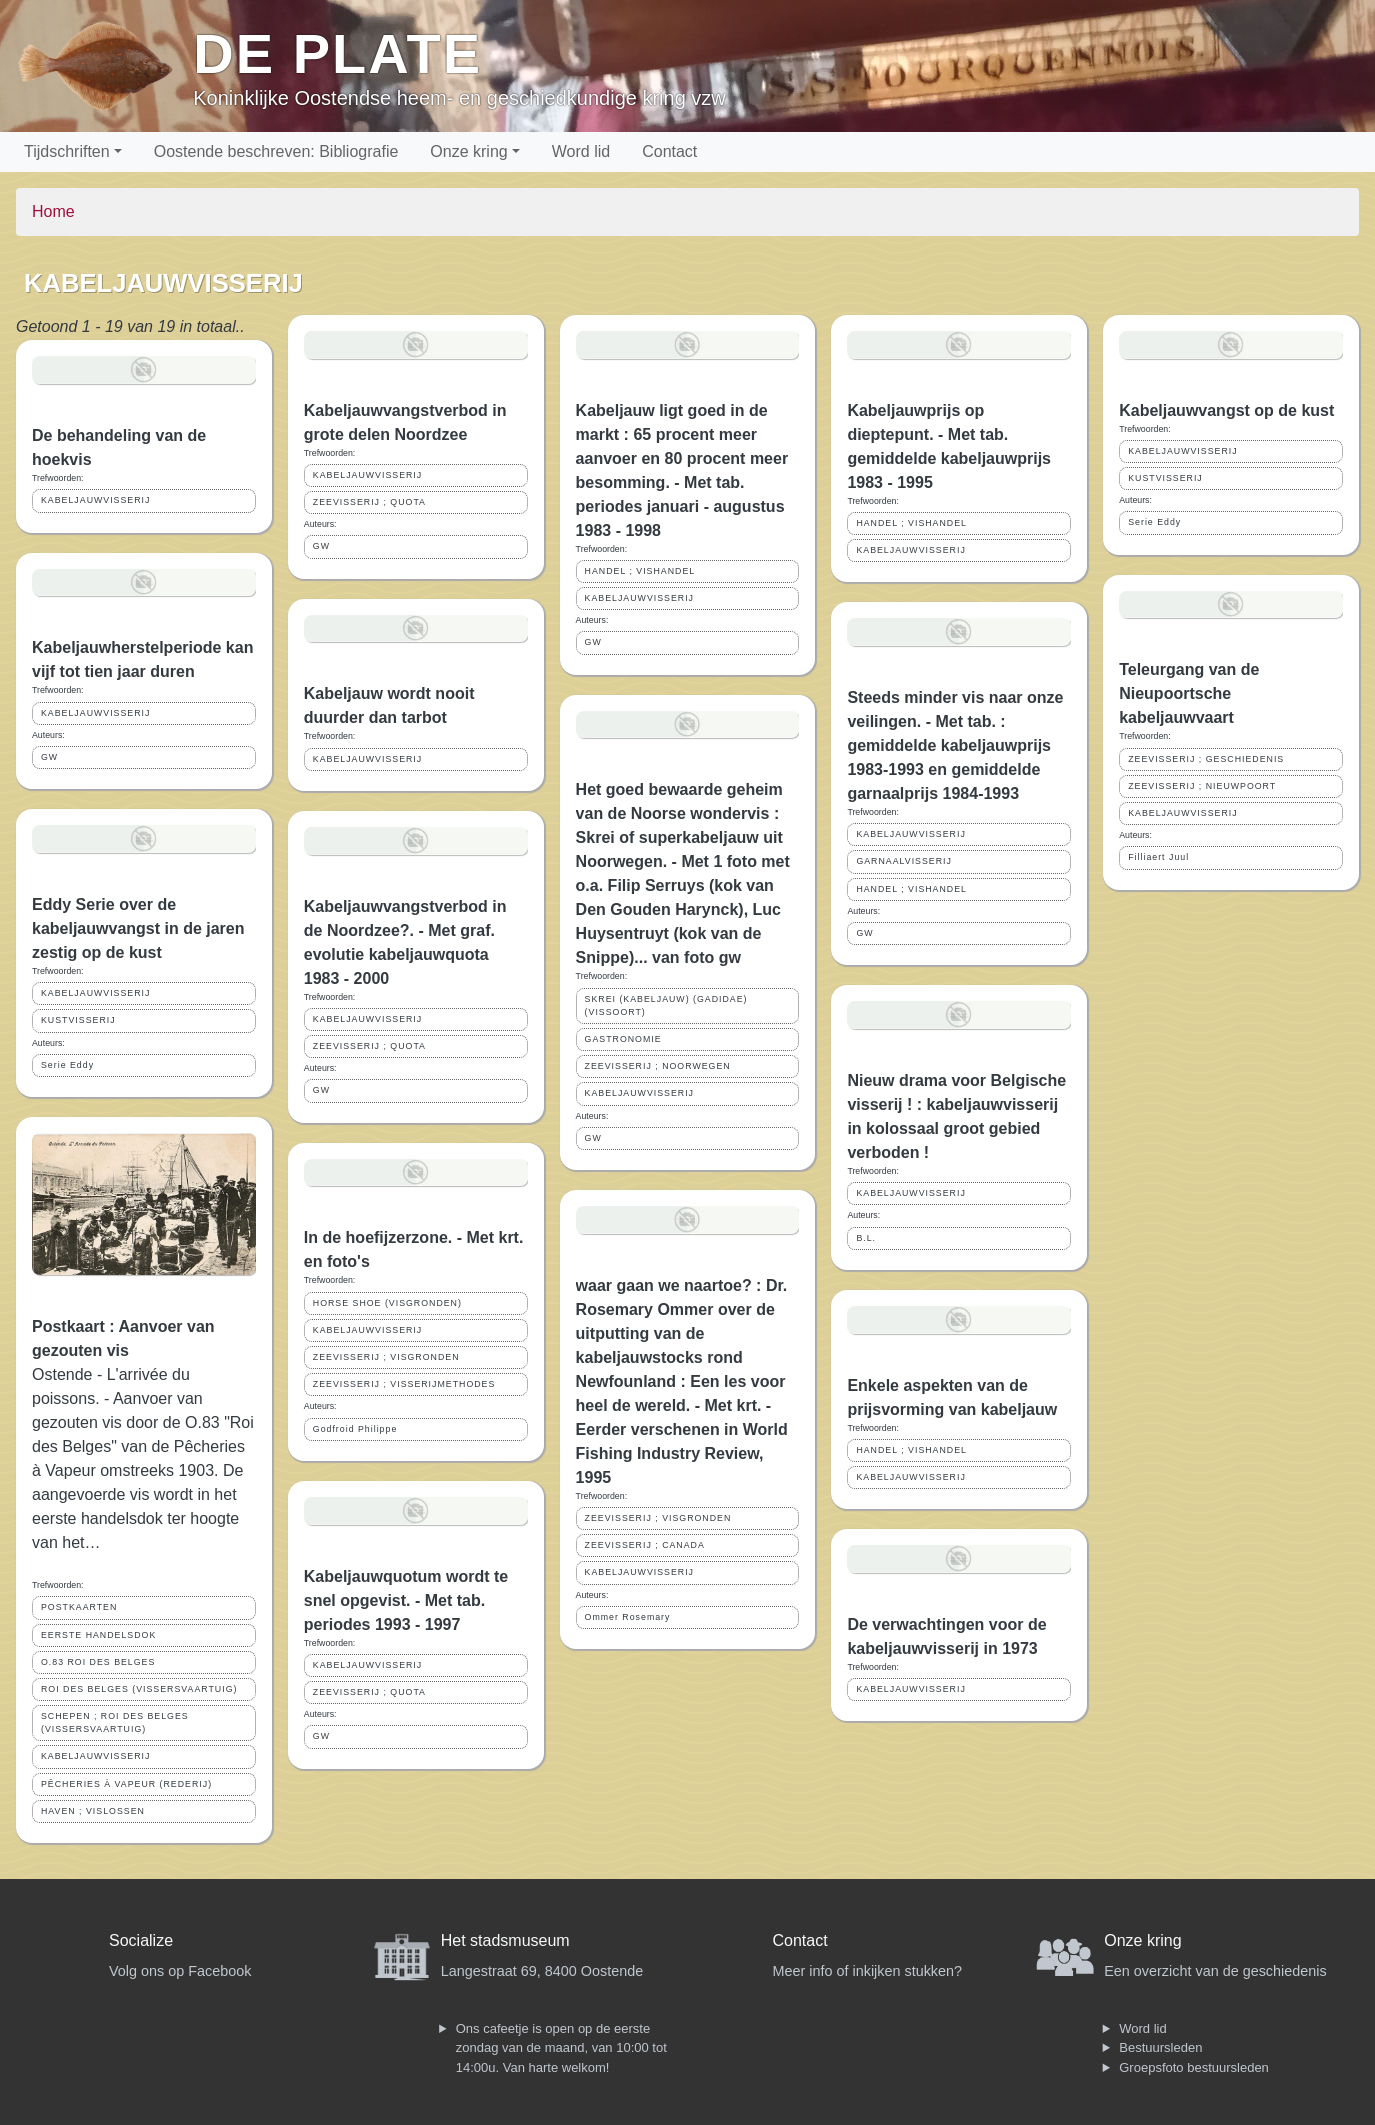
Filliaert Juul (1158, 857)
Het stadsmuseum (505, 1940)
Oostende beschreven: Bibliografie (276, 151)
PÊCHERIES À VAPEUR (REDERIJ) (126, 1784)
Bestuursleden (1160, 2047)
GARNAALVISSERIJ (904, 861)
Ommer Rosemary (628, 1617)
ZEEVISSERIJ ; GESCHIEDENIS (1206, 759)
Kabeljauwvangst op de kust (1226, 410)
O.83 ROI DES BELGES (98, 1662)
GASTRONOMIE (623, 1039)
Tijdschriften (67, 151)
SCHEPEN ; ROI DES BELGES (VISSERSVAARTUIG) (115, 1722)
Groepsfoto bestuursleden (1194, 2067)
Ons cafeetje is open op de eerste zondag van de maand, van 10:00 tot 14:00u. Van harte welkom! (561, 2048)
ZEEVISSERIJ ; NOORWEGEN (658, 1066)
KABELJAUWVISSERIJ (95, 500)
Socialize (141, 1940)
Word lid (581, 151)
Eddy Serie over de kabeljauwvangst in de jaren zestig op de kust (138, 928)
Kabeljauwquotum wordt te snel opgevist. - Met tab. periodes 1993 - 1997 (406, 1600)
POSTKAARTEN (79, 1607)
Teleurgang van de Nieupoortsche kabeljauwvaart (1189, 693)
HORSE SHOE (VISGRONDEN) (387, 1303)
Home (53, 211)
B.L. (866, 1238)
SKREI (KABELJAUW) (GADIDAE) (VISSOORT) (666, 1005)
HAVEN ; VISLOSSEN (93, 1811)
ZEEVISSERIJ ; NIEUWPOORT (1202, 786)
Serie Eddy (67, 1065)
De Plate (337, 53)
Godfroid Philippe (355, 1429)
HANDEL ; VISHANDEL (640, 571)
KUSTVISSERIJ (78, 1020)
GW (49, 757)
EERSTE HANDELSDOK (98, 1635)
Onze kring (468, 151)
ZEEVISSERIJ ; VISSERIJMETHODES (404, 1384)
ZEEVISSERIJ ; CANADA (645, 1545)
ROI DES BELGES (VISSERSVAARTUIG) (139, 1689)
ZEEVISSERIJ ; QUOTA (369, 502)
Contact (669, 151)
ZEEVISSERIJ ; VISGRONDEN (386, 1357)
